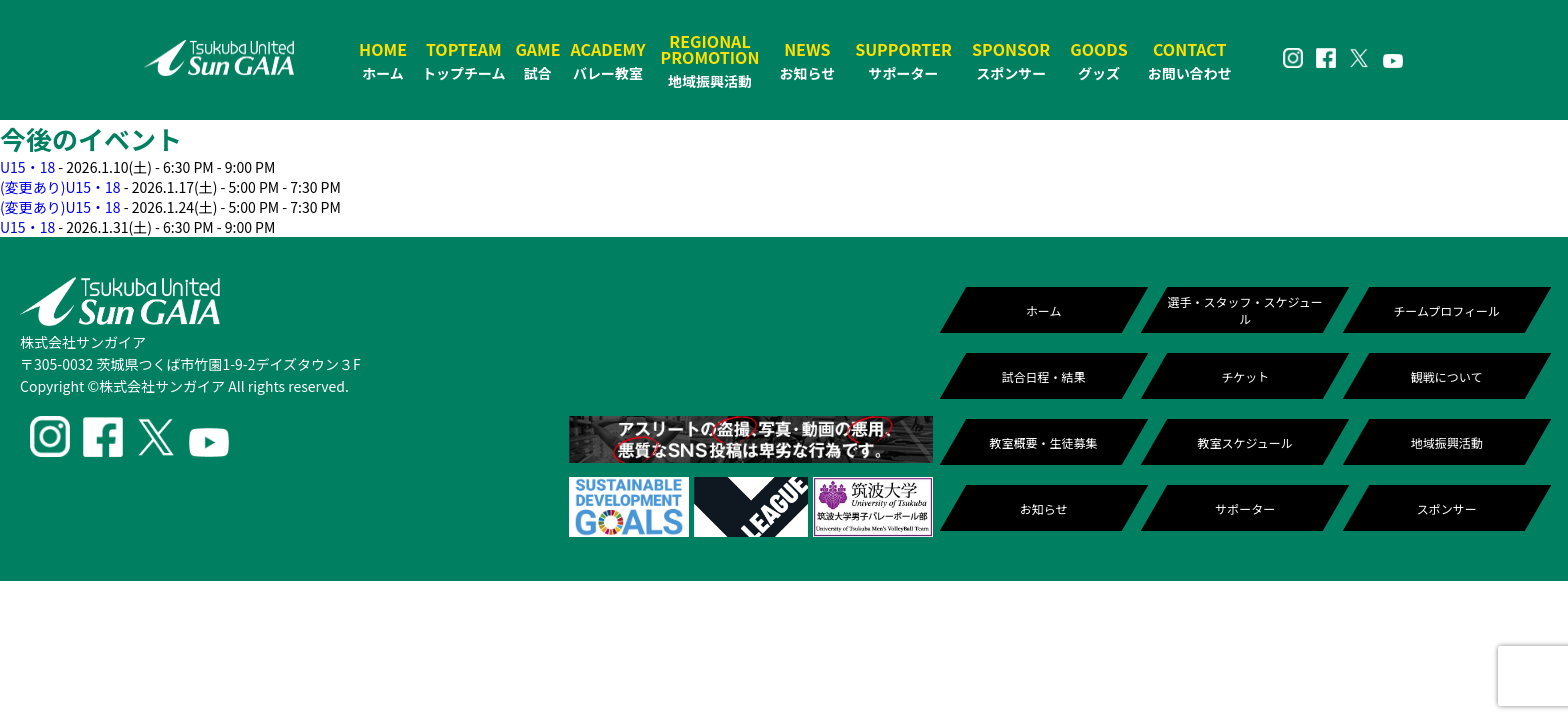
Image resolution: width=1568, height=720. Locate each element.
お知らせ (1044, 508)
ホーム (1044, 310)
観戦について (1447, 376)
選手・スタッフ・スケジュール (1245, 310)
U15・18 (27, 167)
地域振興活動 (1447, 442)
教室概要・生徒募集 (1044, 442)
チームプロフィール (1446, 310)
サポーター (1245, 508)
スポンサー (1447, 508)
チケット (1245, 376)
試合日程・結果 (1044, 376)
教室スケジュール (1245, 442)
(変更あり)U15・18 (60, 187)
